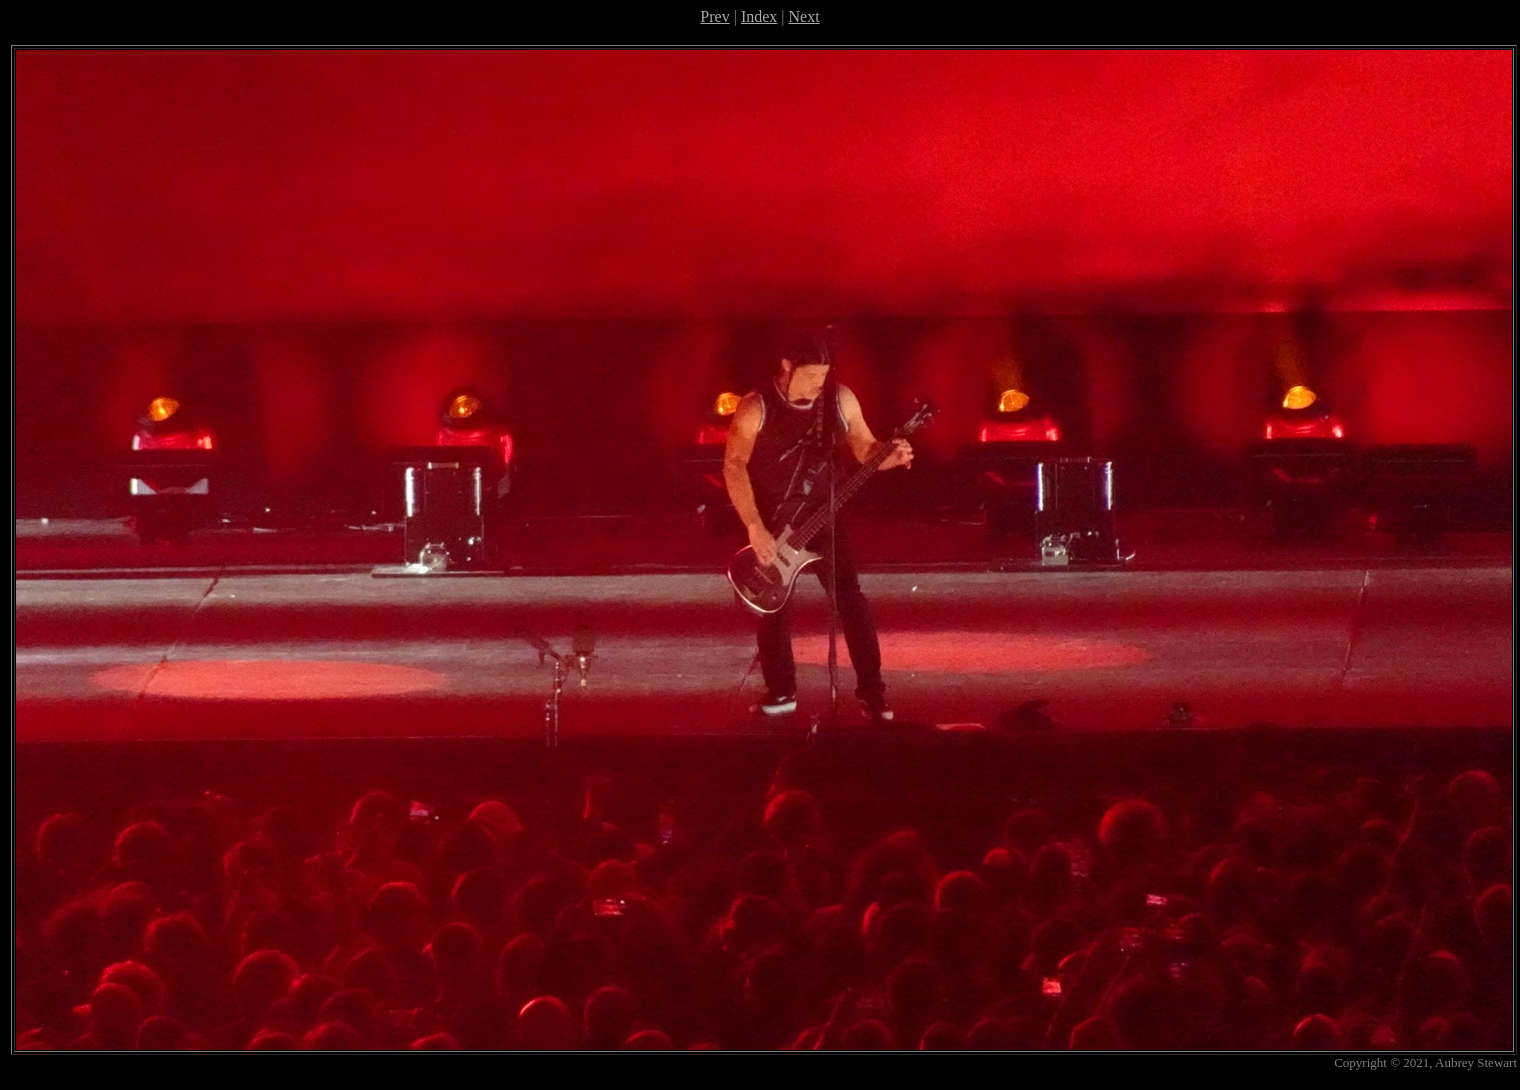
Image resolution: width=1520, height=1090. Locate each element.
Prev (714, 16)
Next (804, 16)
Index (759, 16)
